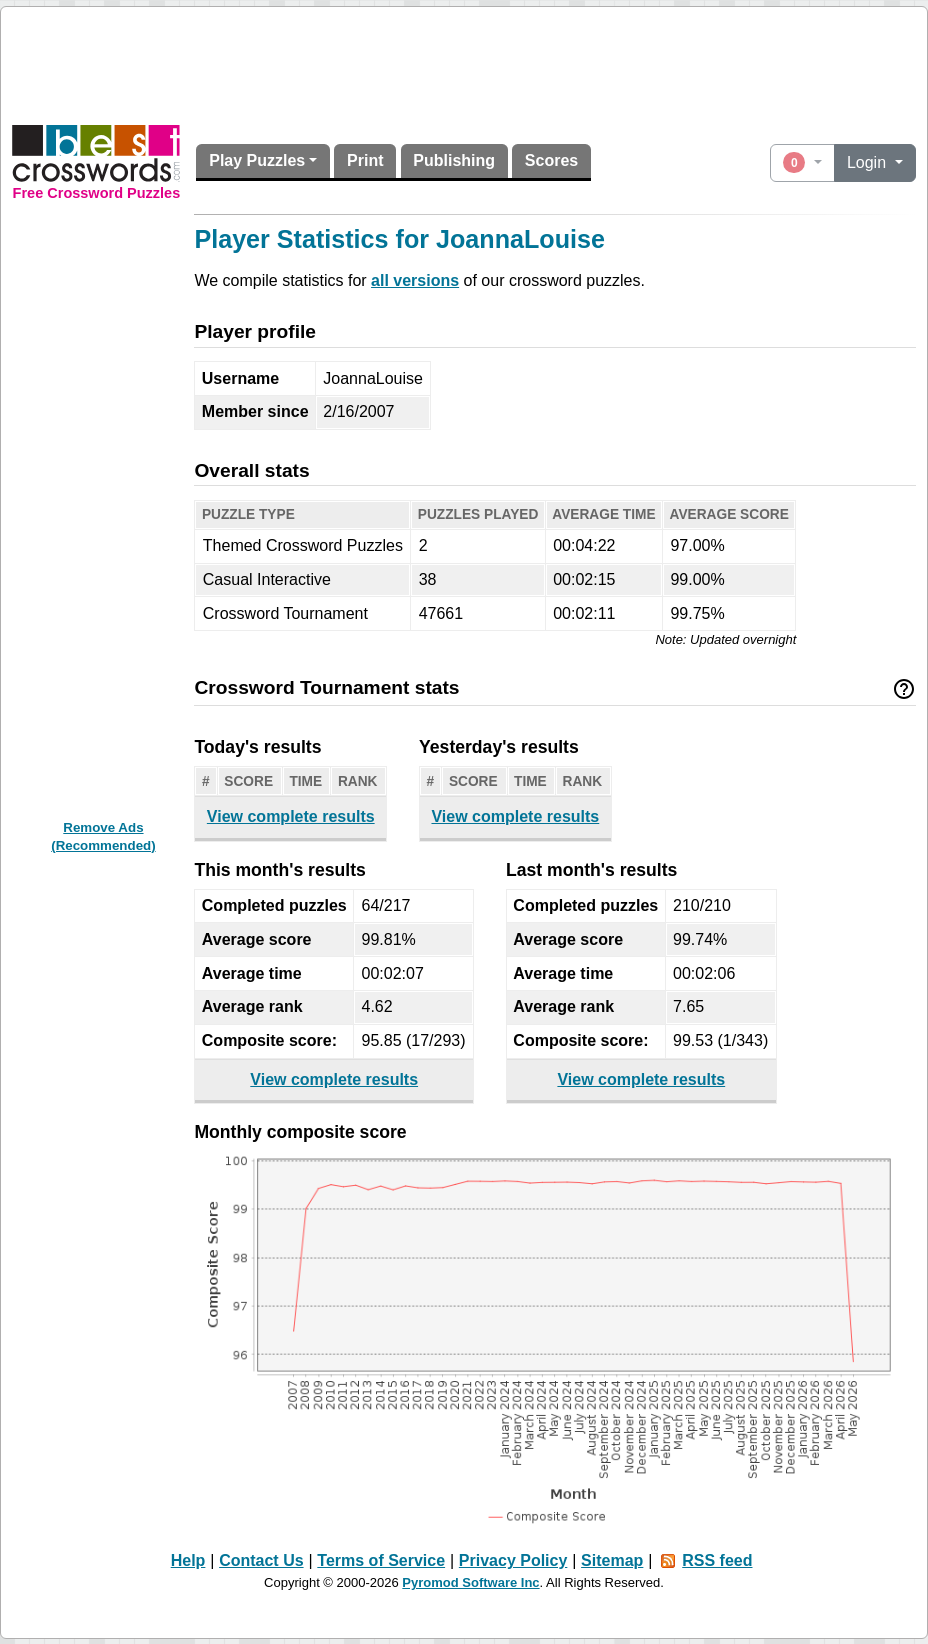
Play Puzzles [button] (257, 160)
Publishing (454, 160)
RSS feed (717, 1560)
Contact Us (261, 1560)
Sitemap (612, 1560)
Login (869, 162)
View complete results (291, 816)
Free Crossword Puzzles (97, 193)
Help (188, 1560)
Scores (551, 160)
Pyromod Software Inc (470, 1582)
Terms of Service (381, 1560)
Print (365, 160)
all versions (415, 280)
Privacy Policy (513, 1560)
